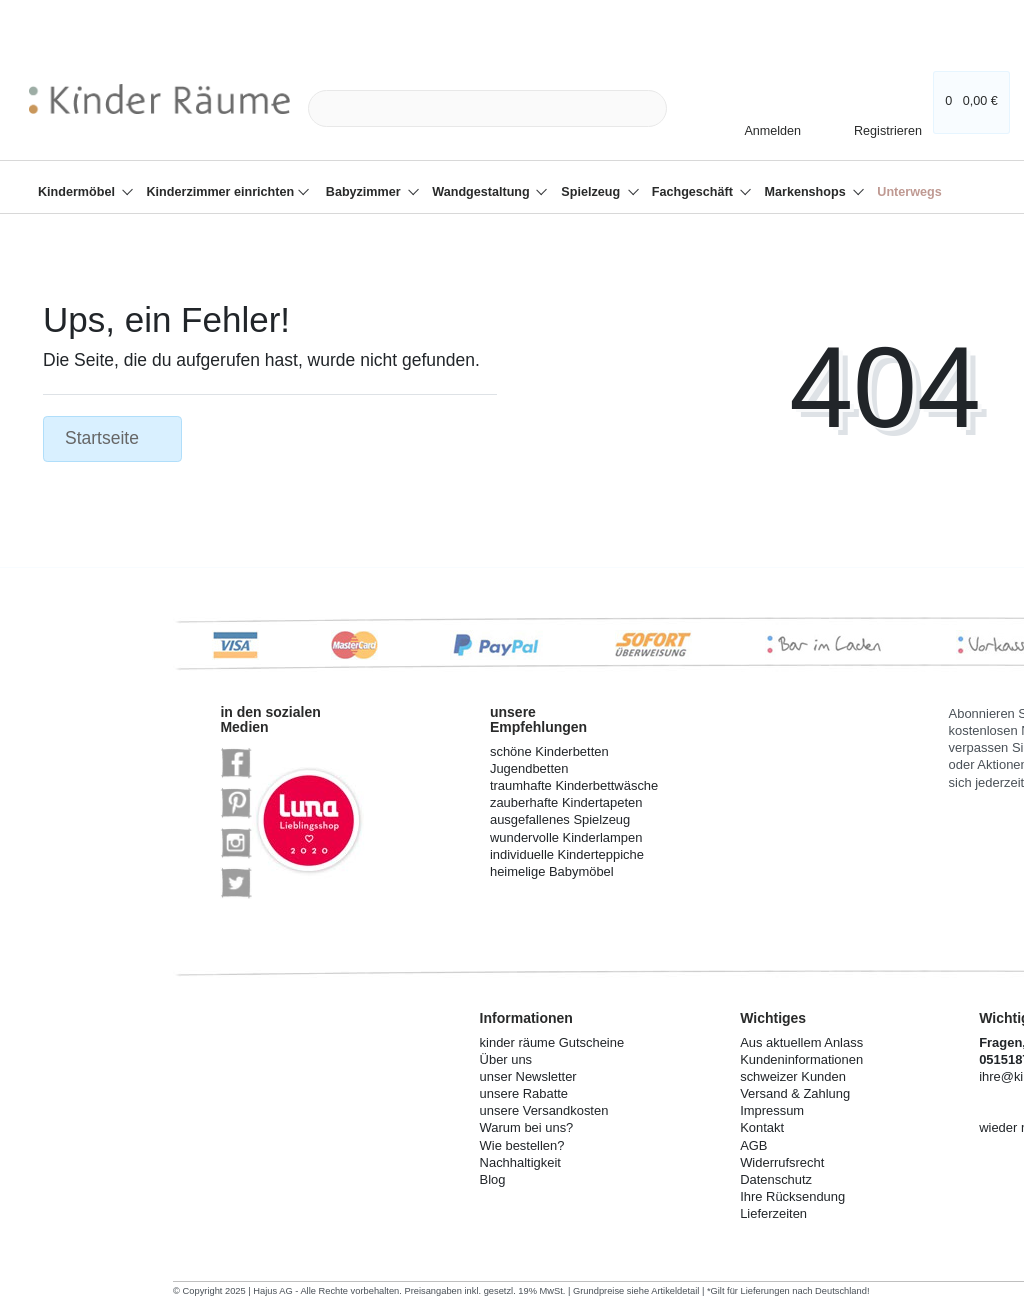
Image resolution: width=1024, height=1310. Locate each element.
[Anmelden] (764, 130)
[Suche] (689, 108)
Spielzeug (592, 192)
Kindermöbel (78, 192)
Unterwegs (909, 192)
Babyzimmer (365, 192)
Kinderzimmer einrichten (222, 192)
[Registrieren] (874, 125)
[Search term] (487, 108)
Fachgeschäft (694, 192)
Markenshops (807, 192)
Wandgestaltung (482, 192)
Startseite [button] (112, 438)
